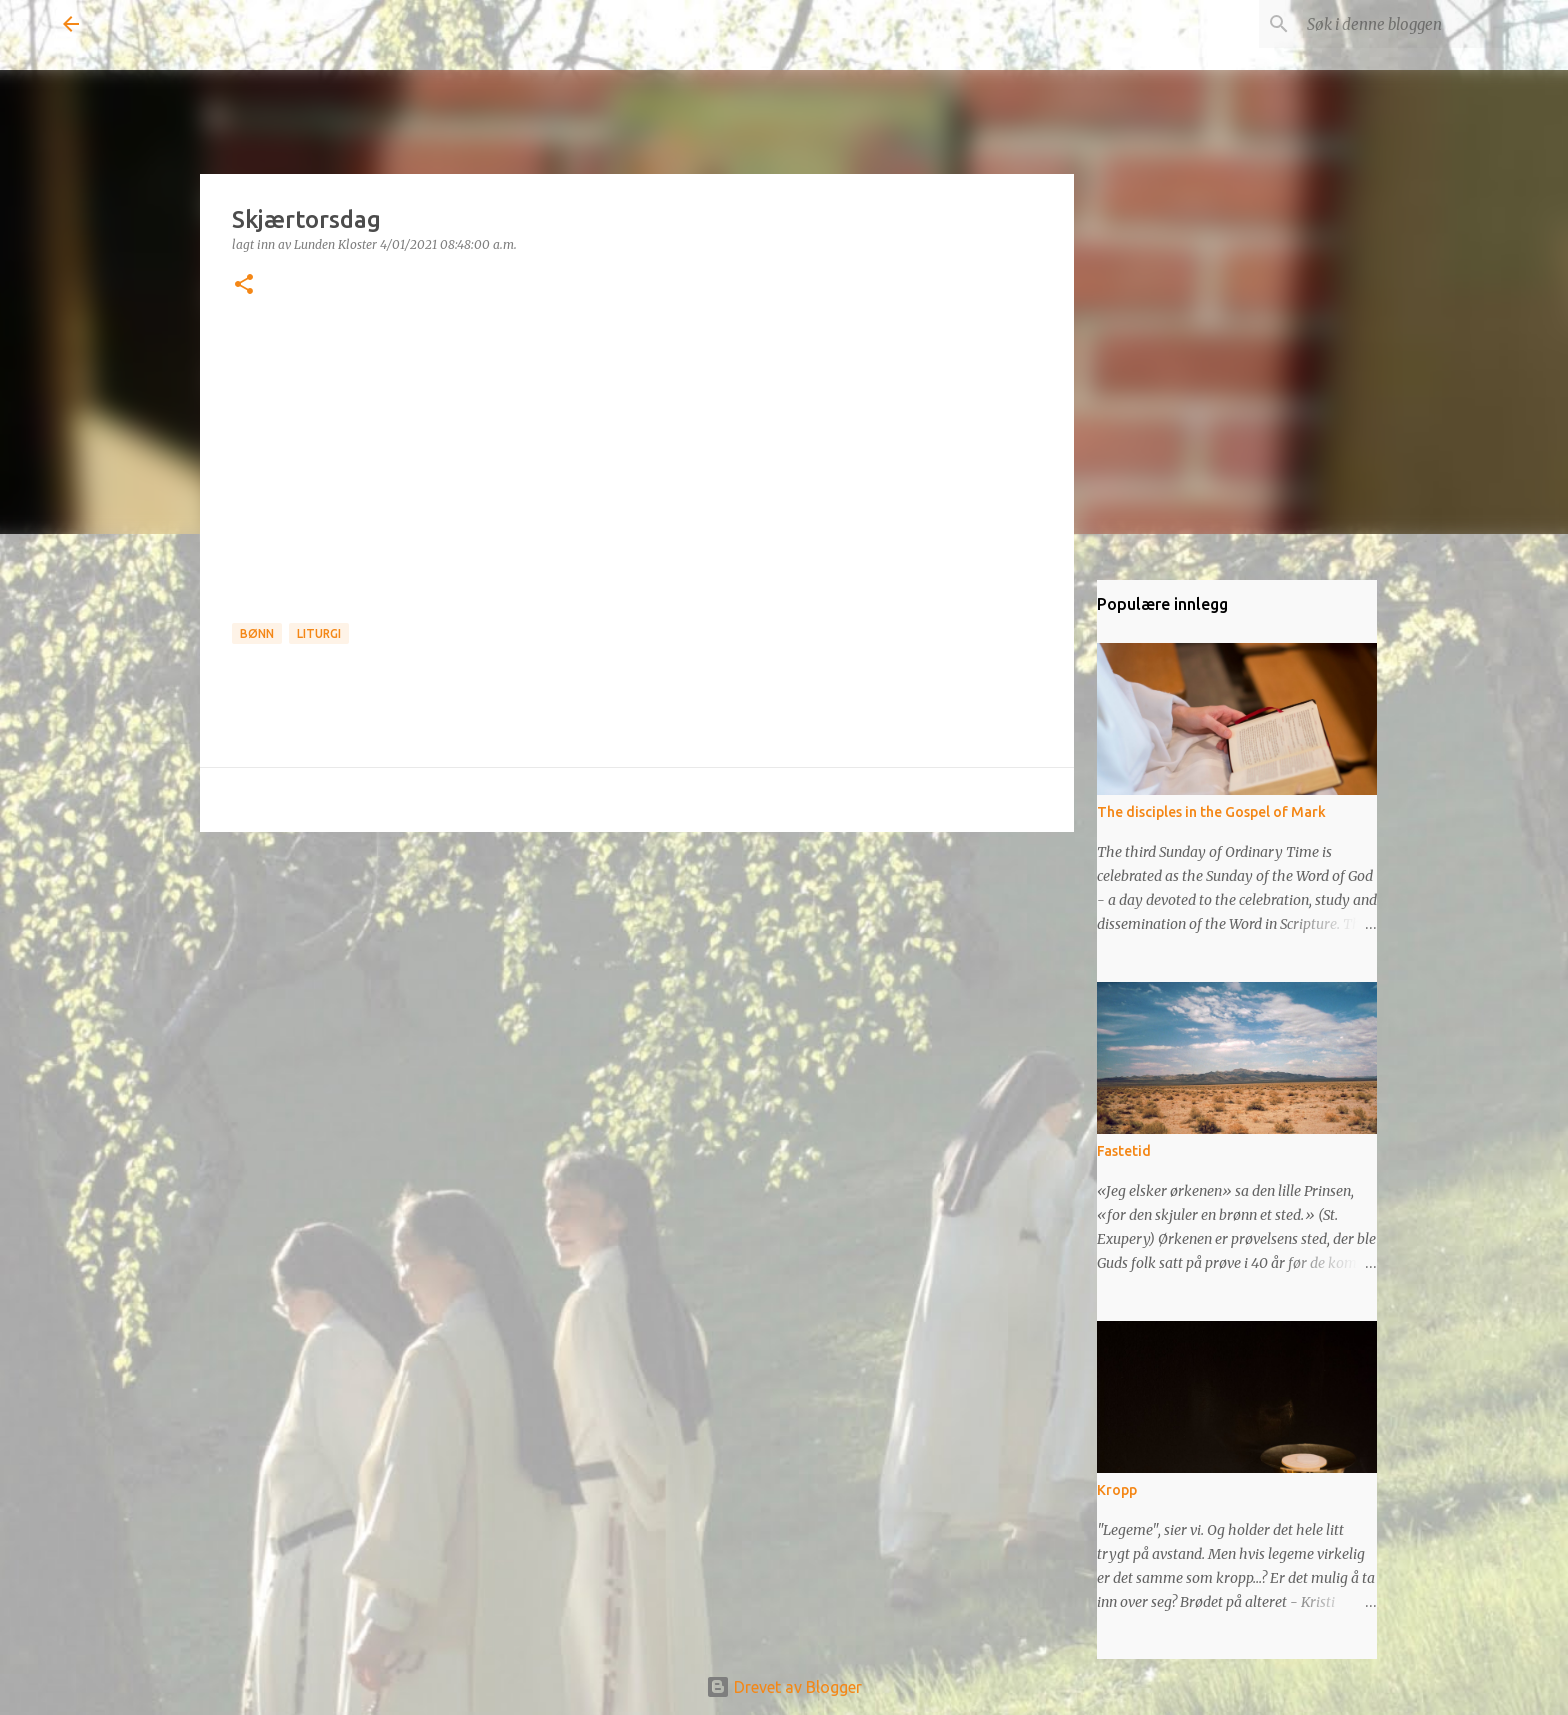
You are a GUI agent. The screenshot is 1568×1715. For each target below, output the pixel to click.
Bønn (257, 633)
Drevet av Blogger (784, 1687)
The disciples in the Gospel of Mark (1211, 812)
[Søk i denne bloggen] (1404, 24)
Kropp (1117, 1490)
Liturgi (319, 633)
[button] (244, 285)
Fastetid (1124, 1151)
